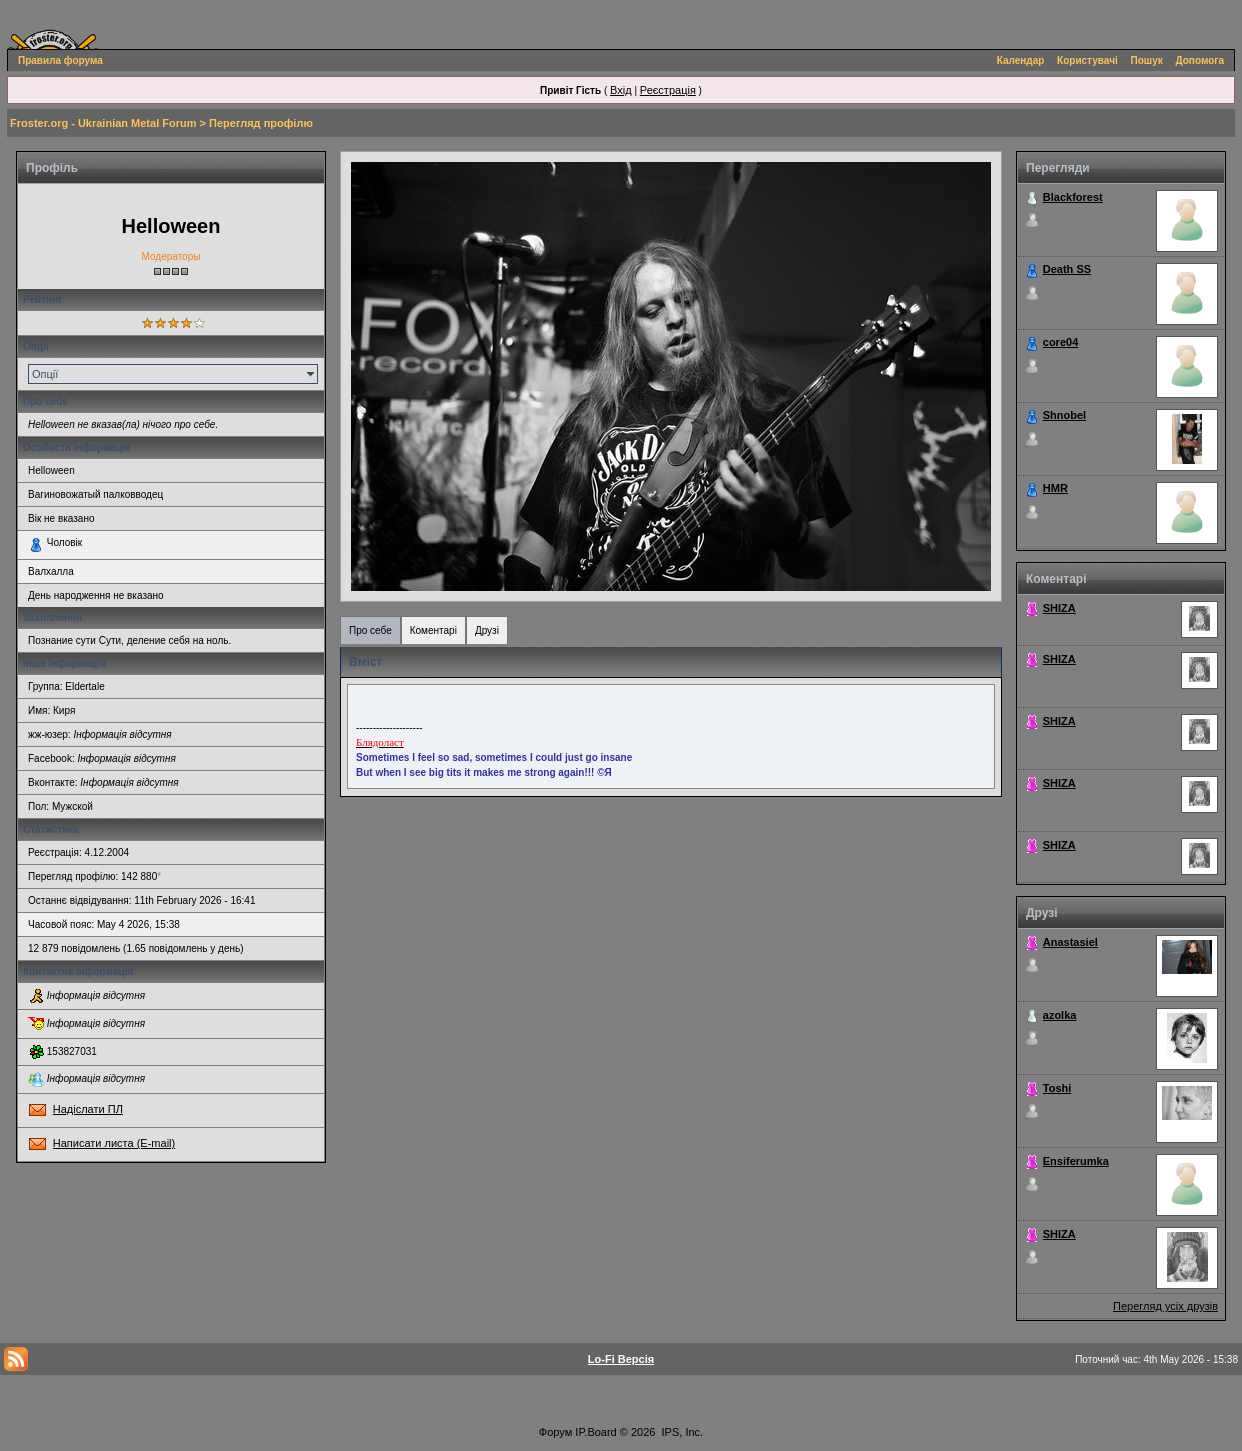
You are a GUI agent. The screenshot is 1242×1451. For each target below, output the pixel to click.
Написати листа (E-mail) (114, 1143)
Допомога (1200, 60)
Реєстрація (668, 90)
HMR (1055, 488)
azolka (1060, 1015)
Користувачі (1087, 60)
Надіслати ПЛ (88, 1109)
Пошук (1147, 60)
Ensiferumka (1076, 1161)
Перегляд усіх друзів (1165, 1306)
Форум (555, 1432)
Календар (1021, 60)
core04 (1060, 342)
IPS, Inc (681, 1432)
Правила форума (60, 60)
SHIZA (1059, 608)
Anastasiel (1070, 942)
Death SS (1067, 269)
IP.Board (595, 1432)
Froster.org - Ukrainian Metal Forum (103, 123)
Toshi (1057, 1088)
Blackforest (1073, 197)
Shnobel (1064, 415)
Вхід (621, 90)
